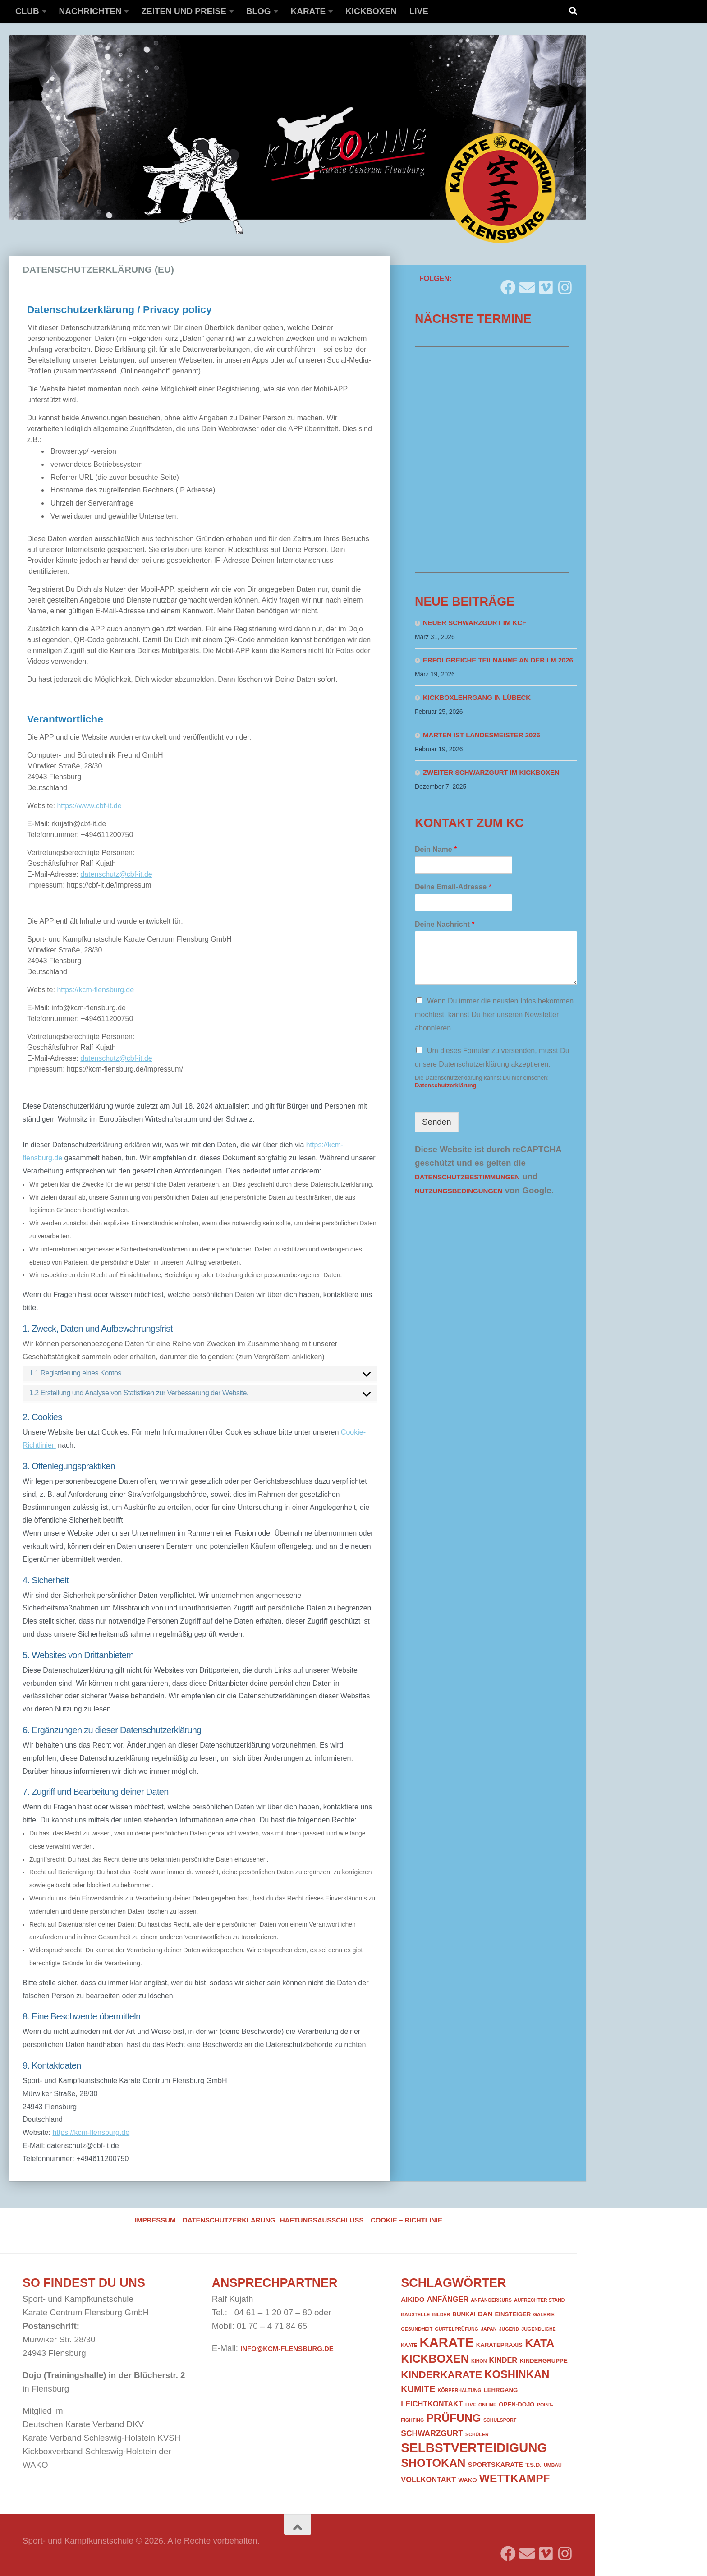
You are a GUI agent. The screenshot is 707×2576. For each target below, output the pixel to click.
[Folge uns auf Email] (527, 284)
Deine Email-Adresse (453, 887)
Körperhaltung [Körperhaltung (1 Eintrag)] (460, 2390)
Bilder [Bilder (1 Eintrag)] (441, 2314)
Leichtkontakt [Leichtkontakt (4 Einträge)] (432, 2404)
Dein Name (436, 849)
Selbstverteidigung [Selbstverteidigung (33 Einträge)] (474, 2448)
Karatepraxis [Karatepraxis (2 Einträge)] (499, 2344)
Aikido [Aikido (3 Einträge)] (412, 2299)
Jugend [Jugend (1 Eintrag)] (509, 2329)
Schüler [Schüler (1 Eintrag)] (477, 2434)
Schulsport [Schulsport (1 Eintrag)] (499, 2420)
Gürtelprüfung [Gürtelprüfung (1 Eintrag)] (456, 2329)
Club (27, 11)
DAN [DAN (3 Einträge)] (485, 2314)
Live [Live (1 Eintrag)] (470, 2404)
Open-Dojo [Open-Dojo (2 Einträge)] (516, 2404)
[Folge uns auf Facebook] (508, 284)
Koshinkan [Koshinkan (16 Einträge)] (516, 2374)
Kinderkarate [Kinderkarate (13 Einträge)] (441, 2374)
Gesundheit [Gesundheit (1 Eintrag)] (416, 2329)
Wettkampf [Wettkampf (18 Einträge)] (514, 2478)
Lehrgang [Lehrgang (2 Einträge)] (501, 2390)
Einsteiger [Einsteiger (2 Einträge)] (513, 2314)
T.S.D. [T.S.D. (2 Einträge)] (533, 2464)
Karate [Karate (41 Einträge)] (446, 2342)
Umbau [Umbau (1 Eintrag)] (553, 2465)
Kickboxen (371, 11)
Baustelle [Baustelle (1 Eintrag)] (415, 2314)
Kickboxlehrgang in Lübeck (477, 697)
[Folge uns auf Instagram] (565, 284)
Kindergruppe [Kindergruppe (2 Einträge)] (543, 2360)
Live (418, 11)
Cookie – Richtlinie (406, 2220)
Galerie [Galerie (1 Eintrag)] (544, 2314)
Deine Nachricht (445, 924)
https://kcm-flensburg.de (90, 2132)
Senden (436, 1122)
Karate (308, 11)
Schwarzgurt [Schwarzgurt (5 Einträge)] (432, 2433)
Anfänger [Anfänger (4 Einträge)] (447, 2299)
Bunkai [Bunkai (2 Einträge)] (463, 2314)
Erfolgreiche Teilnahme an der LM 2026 (498, 660)
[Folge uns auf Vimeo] (546, 284)
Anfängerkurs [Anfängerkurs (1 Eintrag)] (491, 2300)
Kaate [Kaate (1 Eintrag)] (409, 2345)
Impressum (155, 2220)
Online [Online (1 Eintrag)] (487, 2404)
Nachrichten (90, 11)
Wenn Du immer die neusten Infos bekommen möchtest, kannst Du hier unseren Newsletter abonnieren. (494, 1014)
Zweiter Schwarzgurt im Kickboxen (491, 772)
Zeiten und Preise (183, 11)
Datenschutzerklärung (446, 1085)
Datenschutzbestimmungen (467, 1177)
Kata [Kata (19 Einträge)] (539, 2343)
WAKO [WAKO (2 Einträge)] (468, 2480)
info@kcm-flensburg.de (286, 2348)
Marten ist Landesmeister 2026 (481, 735)
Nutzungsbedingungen (458, 1191)
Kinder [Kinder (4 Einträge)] (503, 2360)
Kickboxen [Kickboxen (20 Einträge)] (434, 2358)
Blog (258, 11)
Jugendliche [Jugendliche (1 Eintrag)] (538, 2329)
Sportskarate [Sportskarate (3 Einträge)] (495, 2464)
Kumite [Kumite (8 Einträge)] (418, 2389)
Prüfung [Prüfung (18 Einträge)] (453, 2418)
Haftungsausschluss (321, 2220)
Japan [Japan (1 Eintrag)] (488, 2329)
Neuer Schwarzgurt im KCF (474, 622)
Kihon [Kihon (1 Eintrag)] (479, 2361)
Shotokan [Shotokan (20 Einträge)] (433, 2462)
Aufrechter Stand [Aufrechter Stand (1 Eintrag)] (539, 2300)
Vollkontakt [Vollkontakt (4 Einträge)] (428, 2479)
